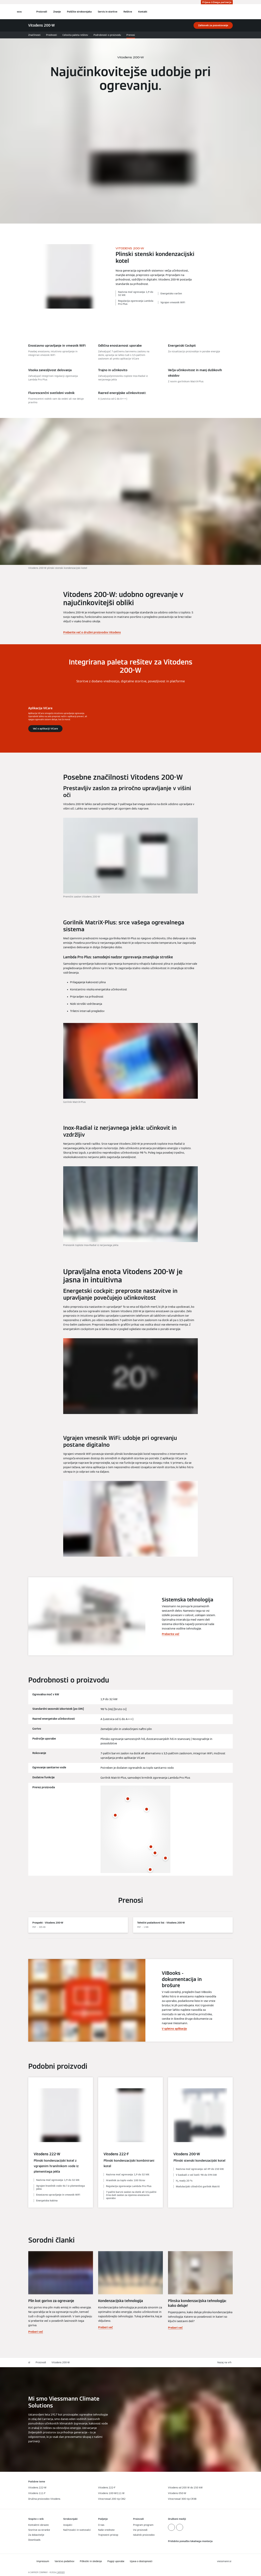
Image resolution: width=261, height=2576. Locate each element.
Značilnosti (34, 35)
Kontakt (142, 11)
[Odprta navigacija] (19, 11)
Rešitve (127, 11)
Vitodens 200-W (61, 2362)
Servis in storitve (107, 11)
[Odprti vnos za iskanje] (231, 11)
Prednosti (51, 35)
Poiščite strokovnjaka (79, 11)
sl (29, 2362)
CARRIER (61, 2572)
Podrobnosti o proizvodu (107, 35)
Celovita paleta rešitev (75, 35)
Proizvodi (41, 11)
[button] (225, 2362)
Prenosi (130, 35)
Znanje (57, 11)
